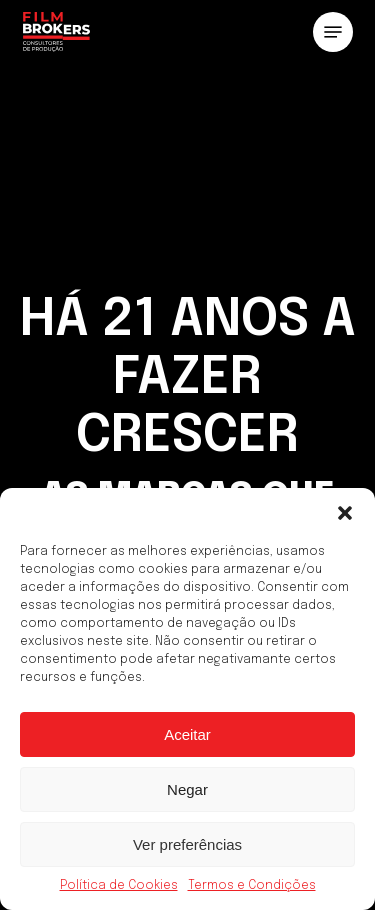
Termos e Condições (252, 886)
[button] (345, 513)
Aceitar (187, 734)
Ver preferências (187, 844)
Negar (187, 789)
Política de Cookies (119, 886)
